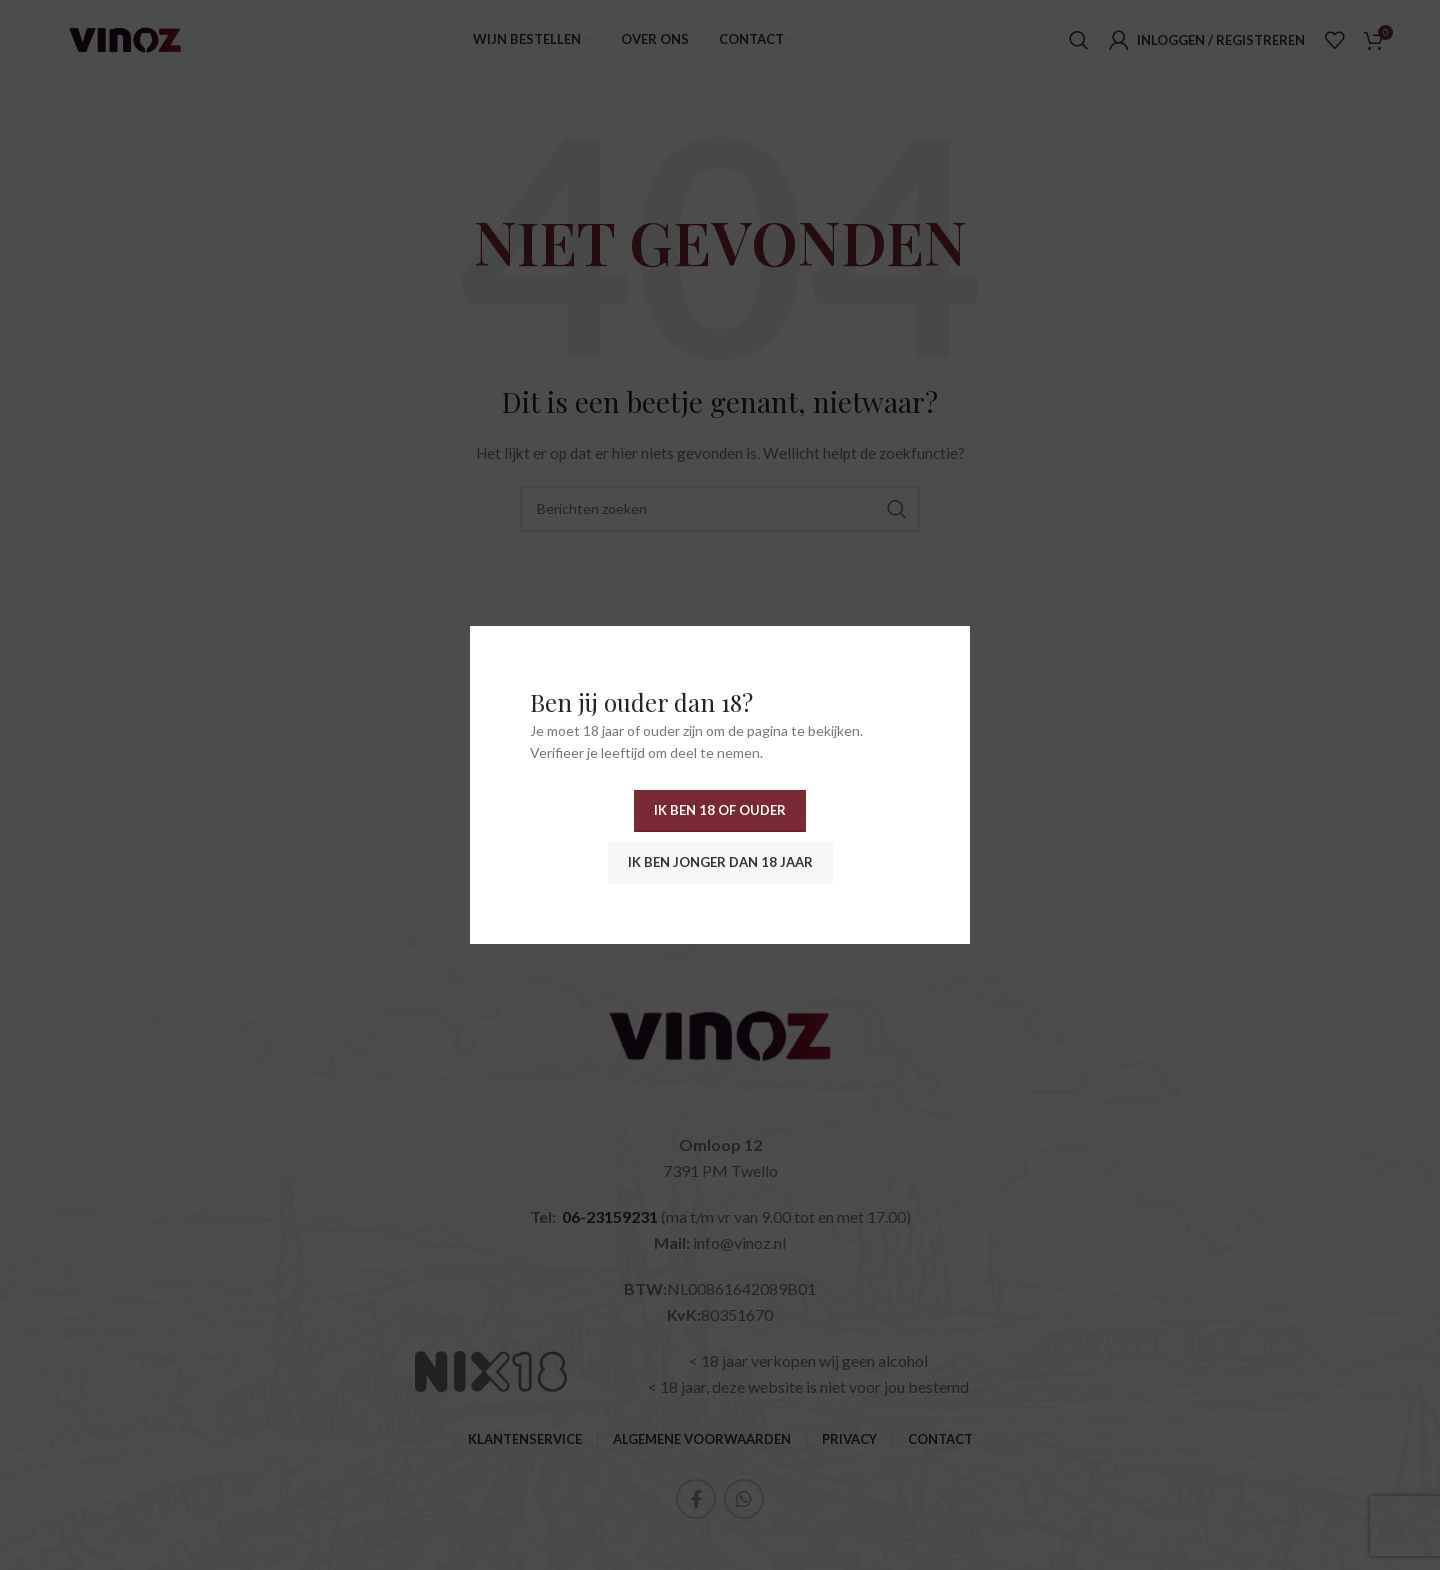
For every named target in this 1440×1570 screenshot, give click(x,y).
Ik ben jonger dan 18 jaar (720, 862)
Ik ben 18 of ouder (720, 810)
